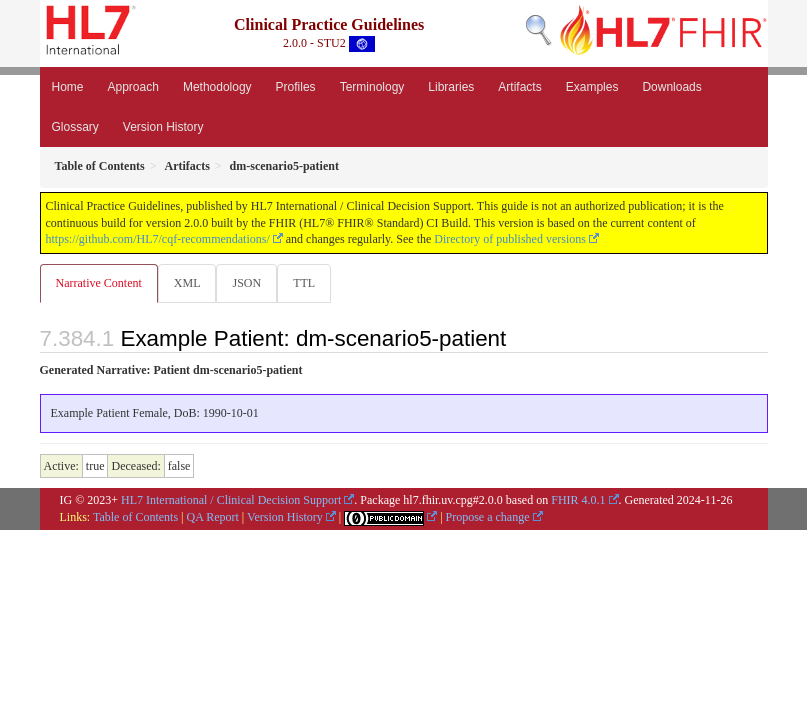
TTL (304, 283)
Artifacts (519, 87)
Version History (163, 127)
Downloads (671, 87)
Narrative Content (99, 283)
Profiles (296, 87)
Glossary (75, 127)
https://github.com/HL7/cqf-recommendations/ (158, 239)
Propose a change (488, 517)
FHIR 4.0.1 (578, 500)
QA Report (213, 517)
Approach (133, 87)
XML (187, 283)
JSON (246, 283)
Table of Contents (135, 517)
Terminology (372, 87)
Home (68, 87)
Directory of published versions (510, 239)
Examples (592, 87)
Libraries (451, 87)
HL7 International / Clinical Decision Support (231, 500)
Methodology (217, 87)
